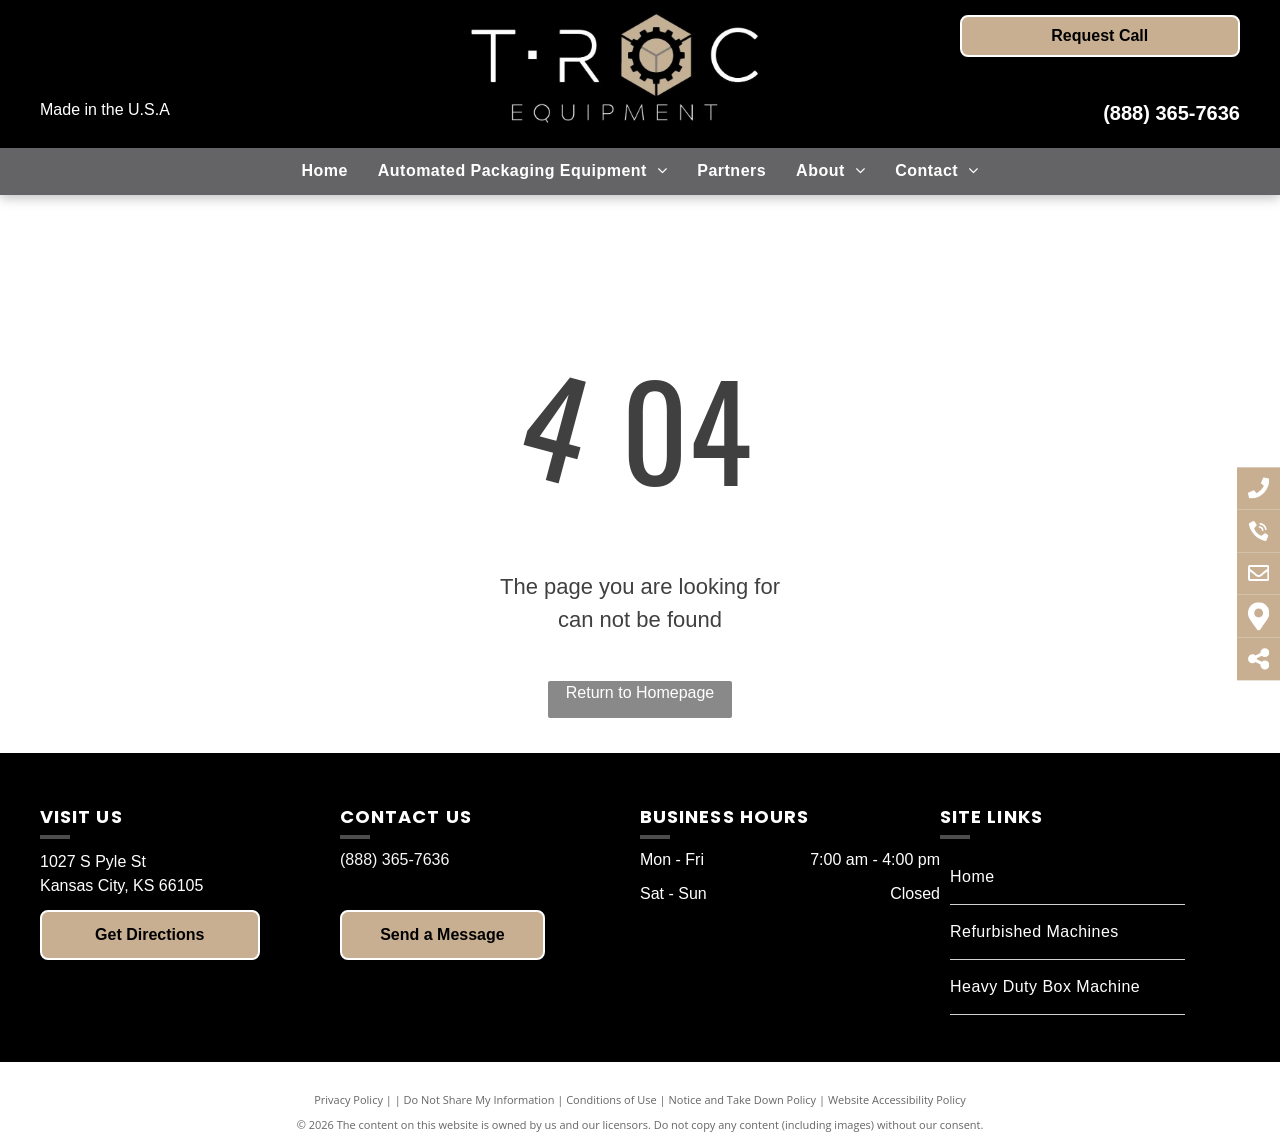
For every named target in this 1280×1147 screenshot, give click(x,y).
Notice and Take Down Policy (743, 1099)
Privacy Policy (348, 1099)
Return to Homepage (640, 692)
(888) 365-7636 (1171, 113)
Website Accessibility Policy (897, 1099)
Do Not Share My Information (479, 1099)
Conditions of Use (611, 1099)
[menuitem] (324, 171)
